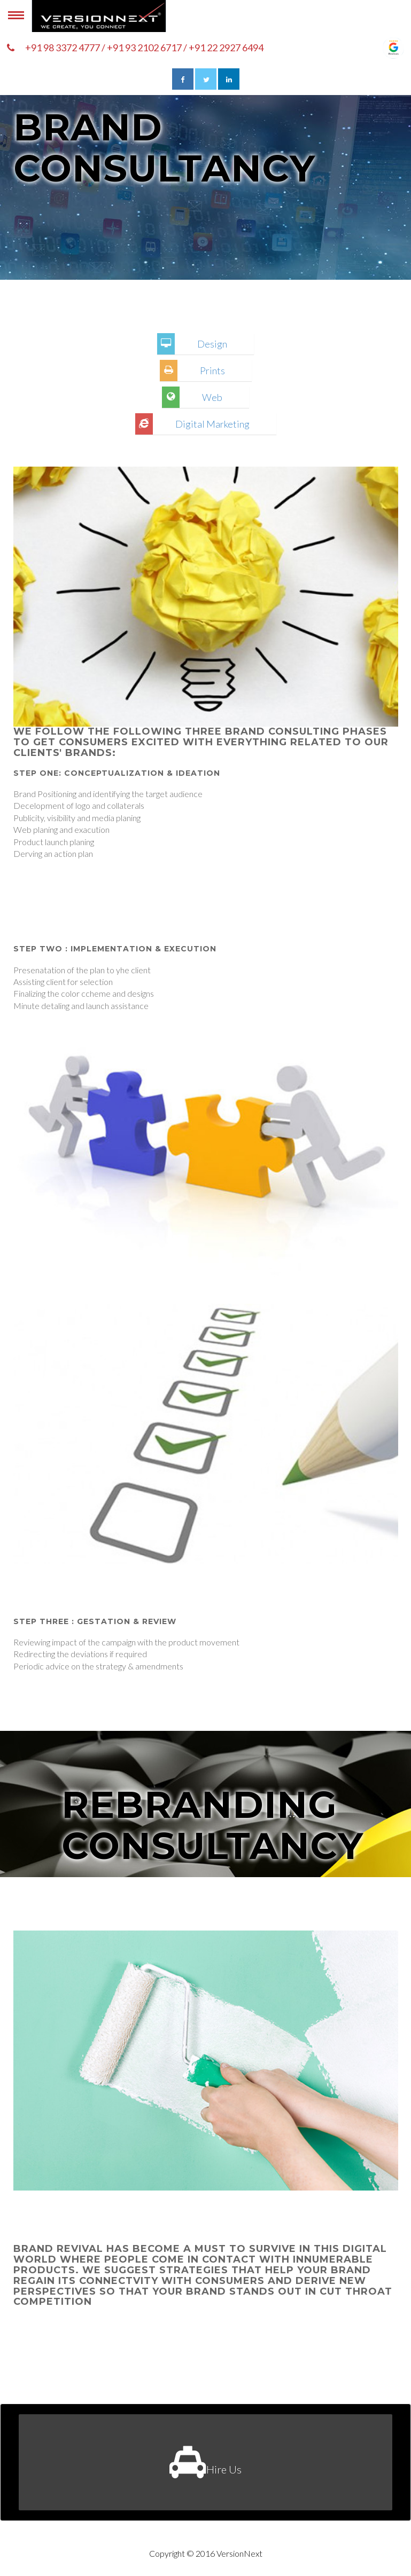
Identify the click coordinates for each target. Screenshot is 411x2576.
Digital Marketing (212, 424)
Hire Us (205, 2462)
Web (212, 397)
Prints (212, 370)
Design (212, 344)
